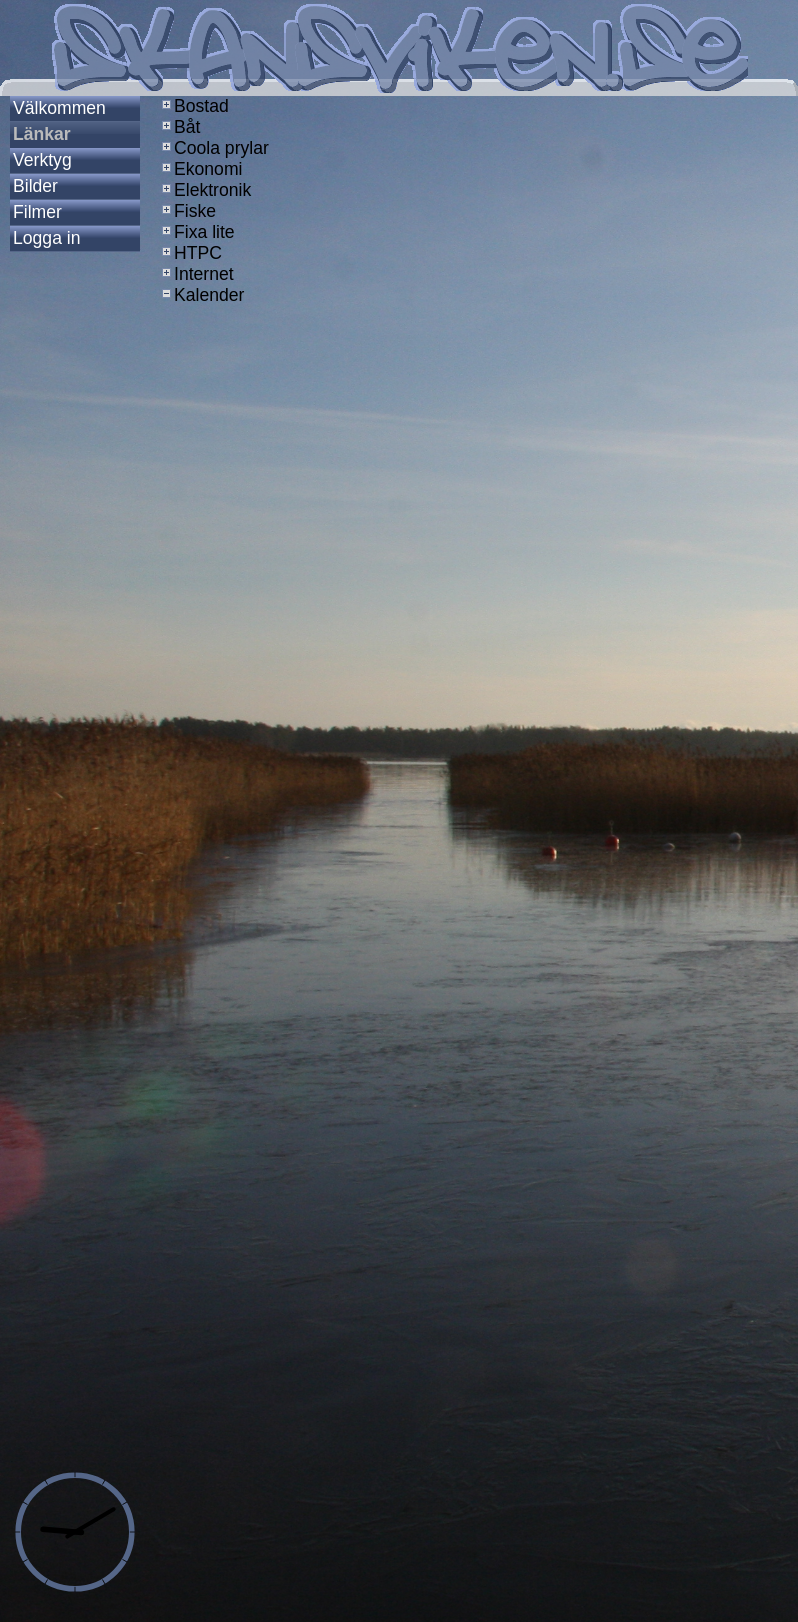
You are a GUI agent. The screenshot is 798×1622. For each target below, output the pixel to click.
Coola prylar (213, 148)
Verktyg (42, 160)
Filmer (37, 212)
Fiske (187, 211)
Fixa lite (196, 232)
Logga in (47, 238)
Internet (196, 274)
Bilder (35, 186)
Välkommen (59, 108)
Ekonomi (200, 169)
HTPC (190, 253)
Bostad (193, 106)
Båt (179, 127)
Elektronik (204, 190)
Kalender (201, 295)
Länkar (42, 134)
